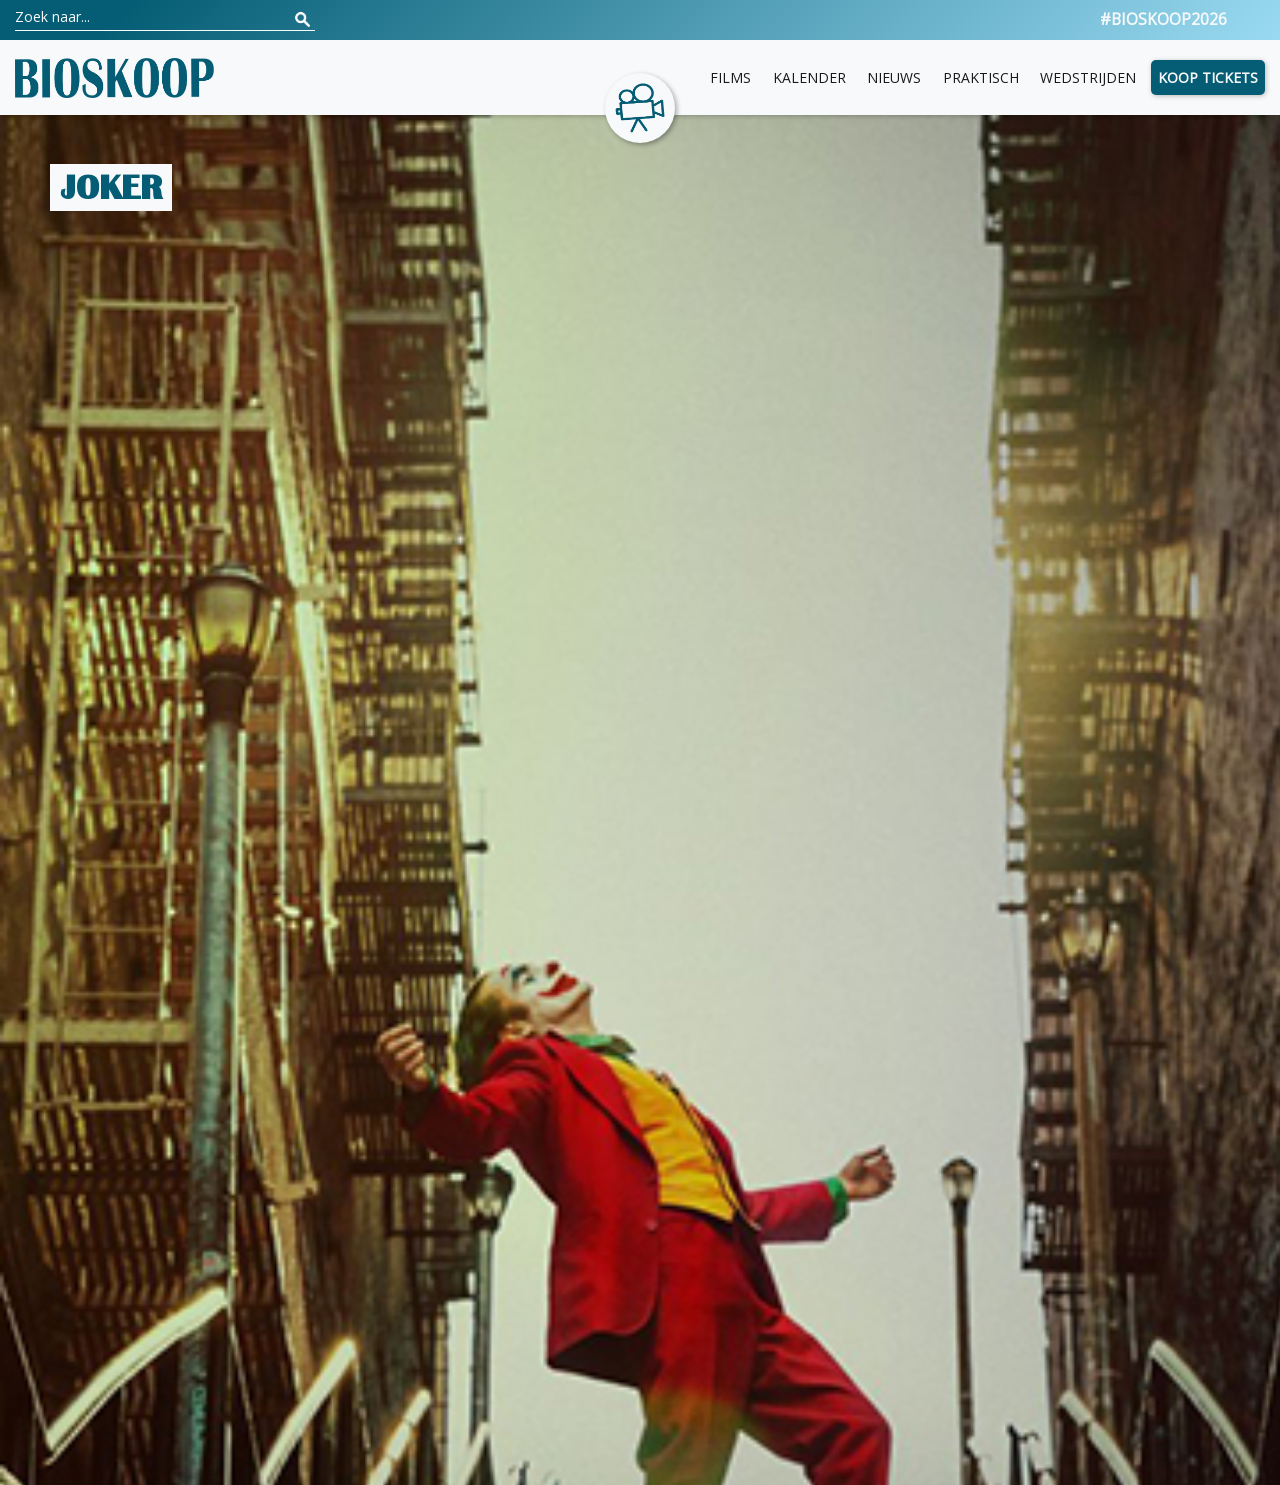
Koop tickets (1208, 77)
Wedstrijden (1088, 77)
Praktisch (981, 77)
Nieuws (894, 77)
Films (730, 77)
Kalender (809, 77)
